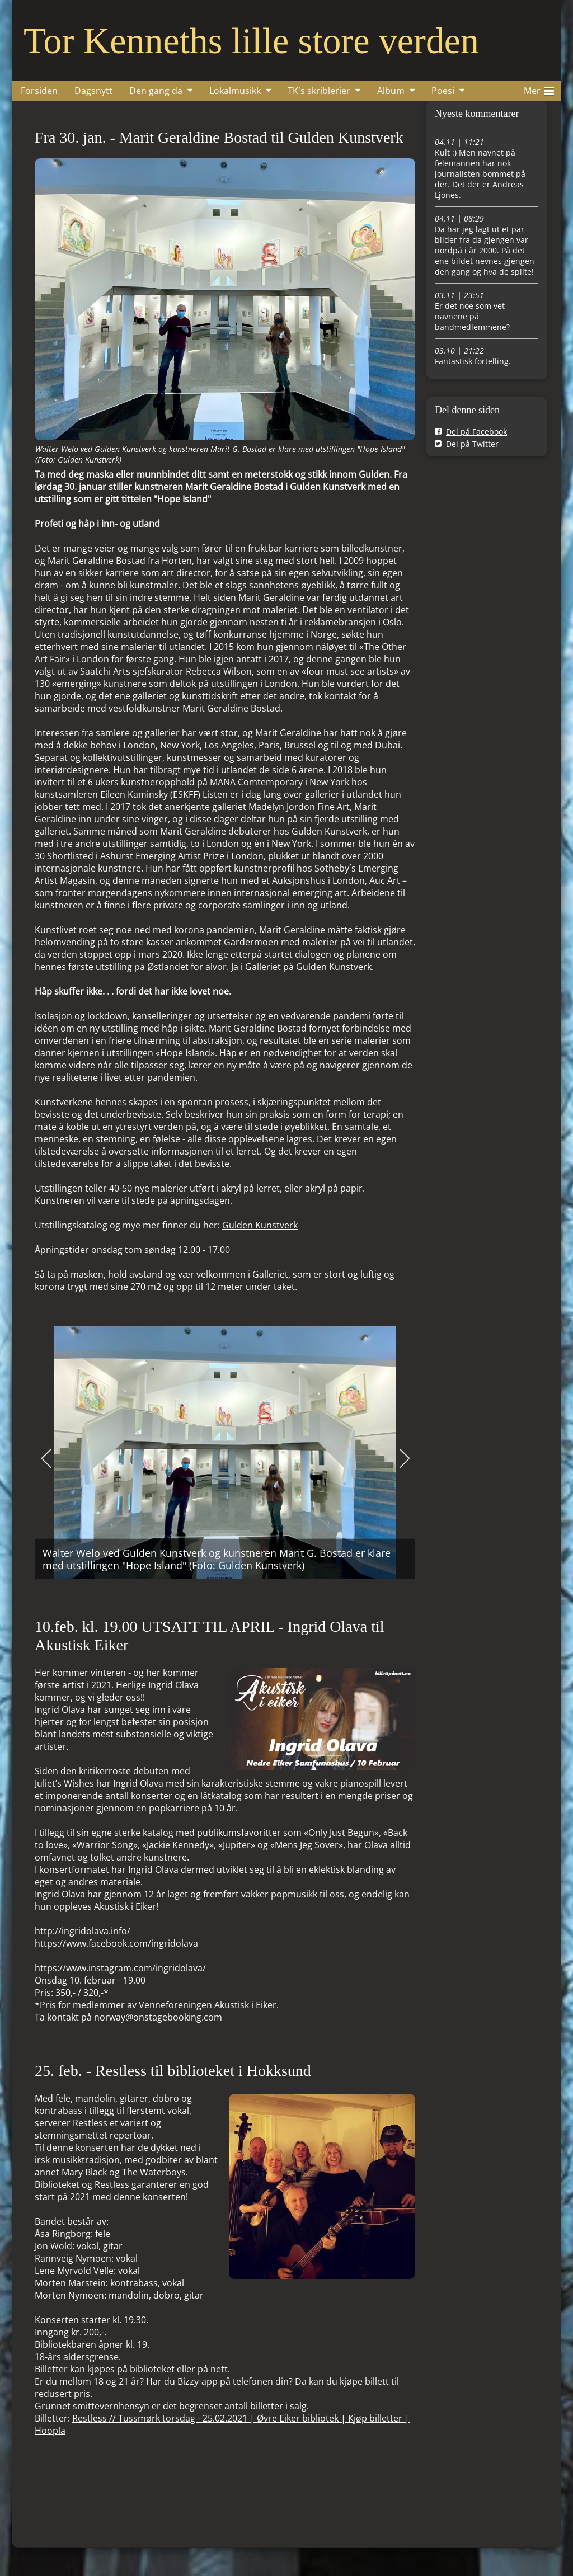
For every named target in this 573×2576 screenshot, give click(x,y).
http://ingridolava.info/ (82, 1931)
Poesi (442, 90)
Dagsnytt (93, 90)
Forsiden (39, 90)
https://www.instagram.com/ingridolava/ (120, 1968)
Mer (539, 89)
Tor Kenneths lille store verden (251, 40)
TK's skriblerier (319, 90)
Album (391, 90)
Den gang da (155, 90)
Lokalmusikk (235, 90)
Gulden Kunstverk (260, 1225)
